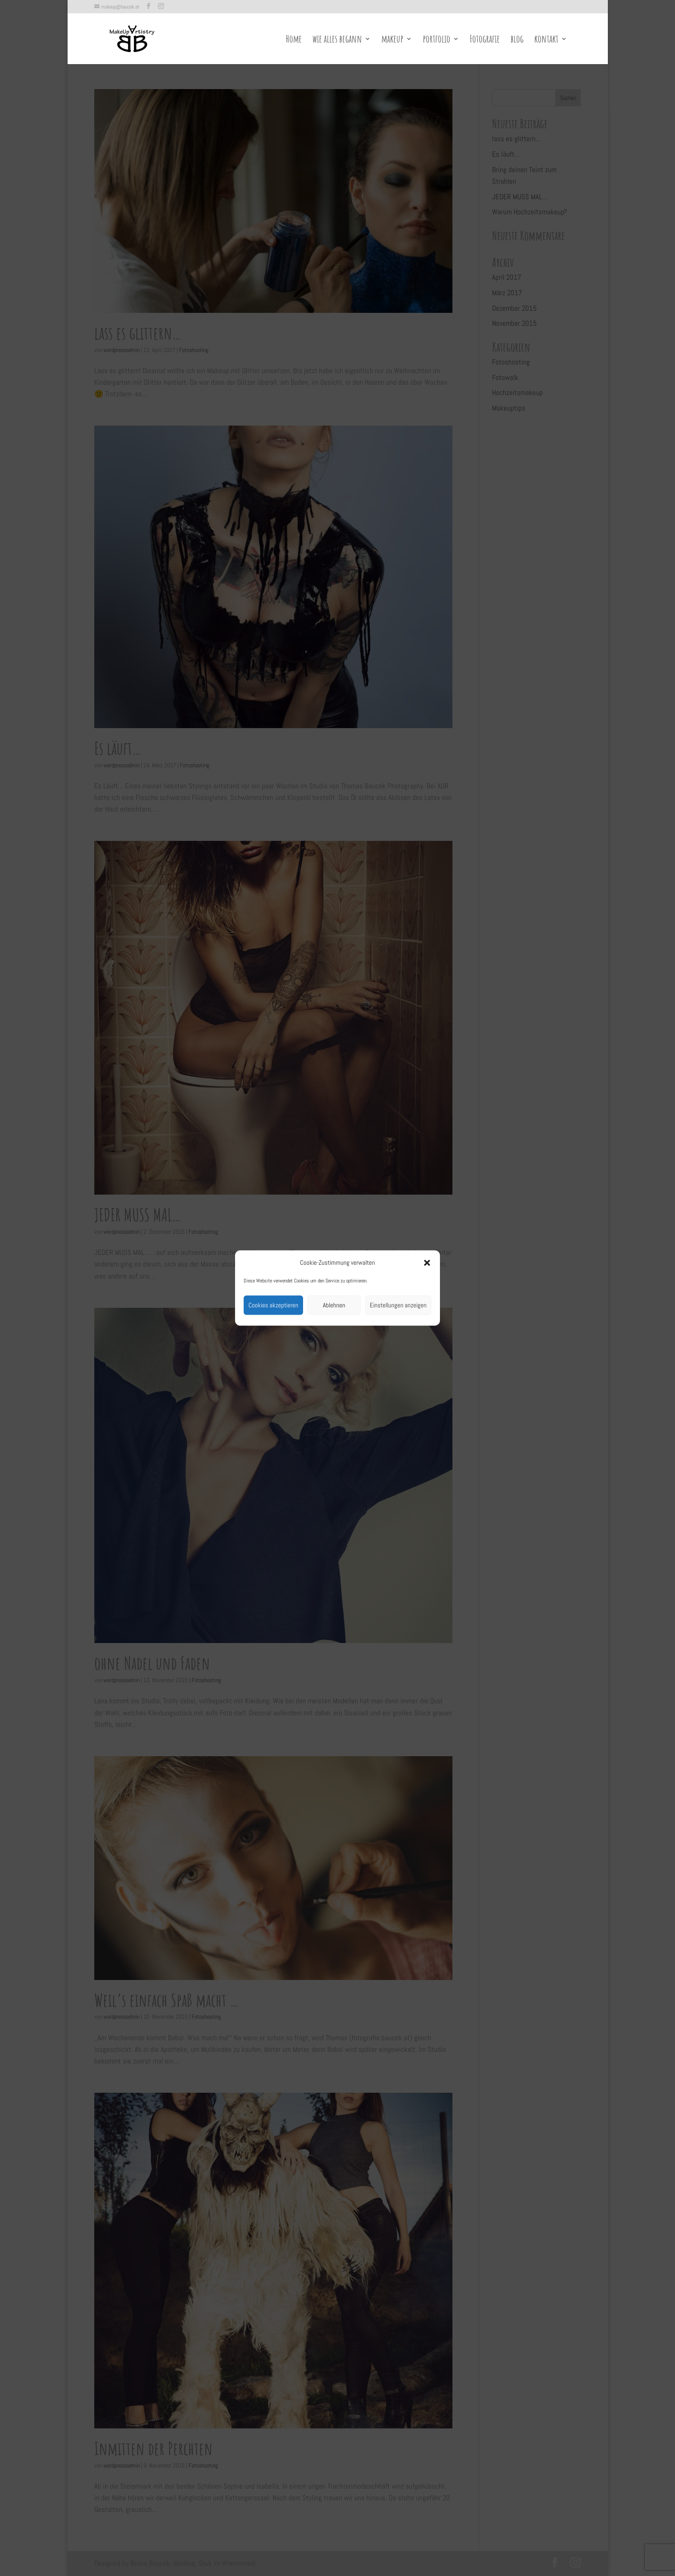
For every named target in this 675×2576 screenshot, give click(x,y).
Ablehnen (334, 1305)
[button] (427, 1262)
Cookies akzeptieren (273, 1305)
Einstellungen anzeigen (398, 1305)
